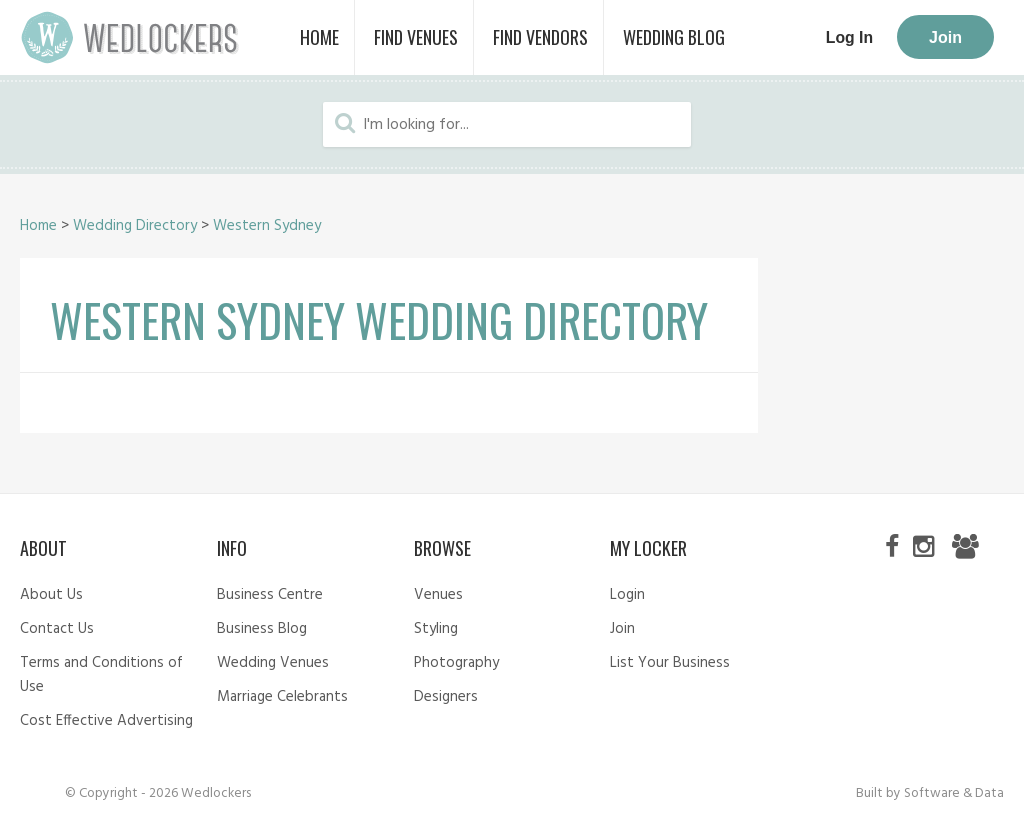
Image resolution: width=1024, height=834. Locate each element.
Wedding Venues (273, 663)
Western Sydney (267, 226)
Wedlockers (130, 37)
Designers (446, 697)
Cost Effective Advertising (106, 721)
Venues (438, 595)
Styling (436, 629)
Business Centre (270, 595)
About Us (51, 595)
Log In (849, 37)
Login (627, 595)
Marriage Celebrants (282, 697)
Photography (456, 663)
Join (945, 37)
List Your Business (670, 663)
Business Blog (262, 629)
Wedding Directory (135, 226)
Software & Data (954, 793)
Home (38, 226)
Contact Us (57, 629)
